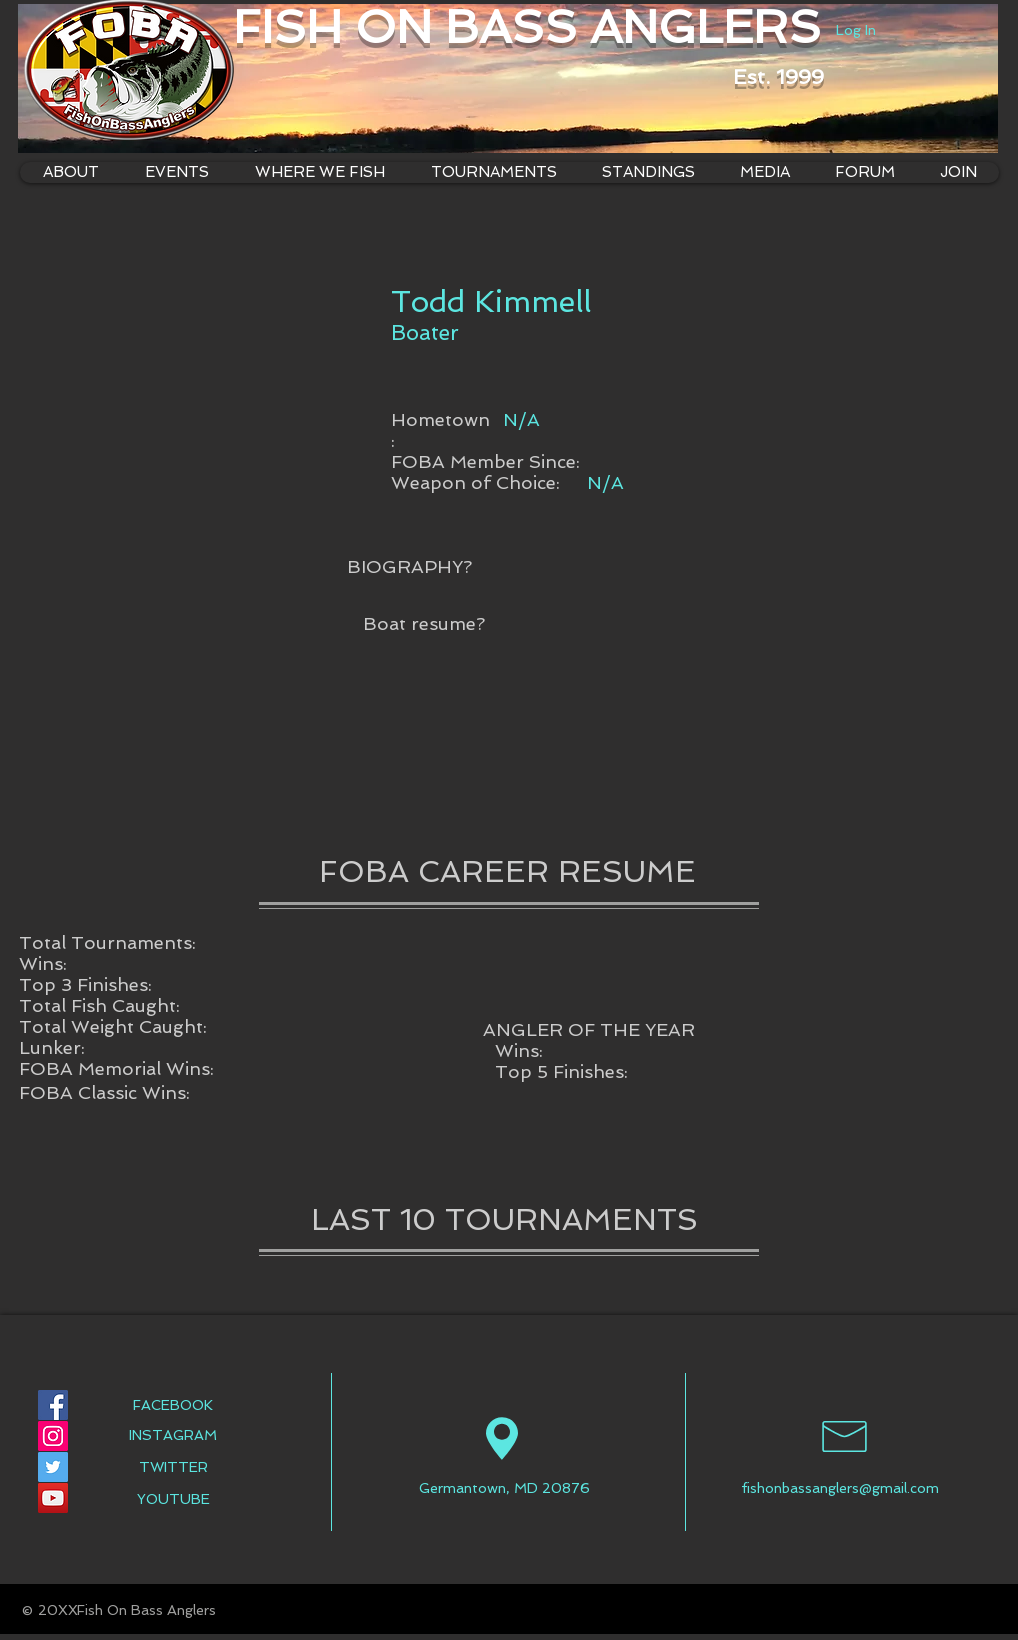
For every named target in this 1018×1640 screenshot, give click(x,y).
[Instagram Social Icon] (53, 1436)
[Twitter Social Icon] (53, 1467)
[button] (319, 172)
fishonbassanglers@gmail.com (840, 1488)
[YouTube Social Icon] (53, 1498)
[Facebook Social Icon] (53, 1405)
